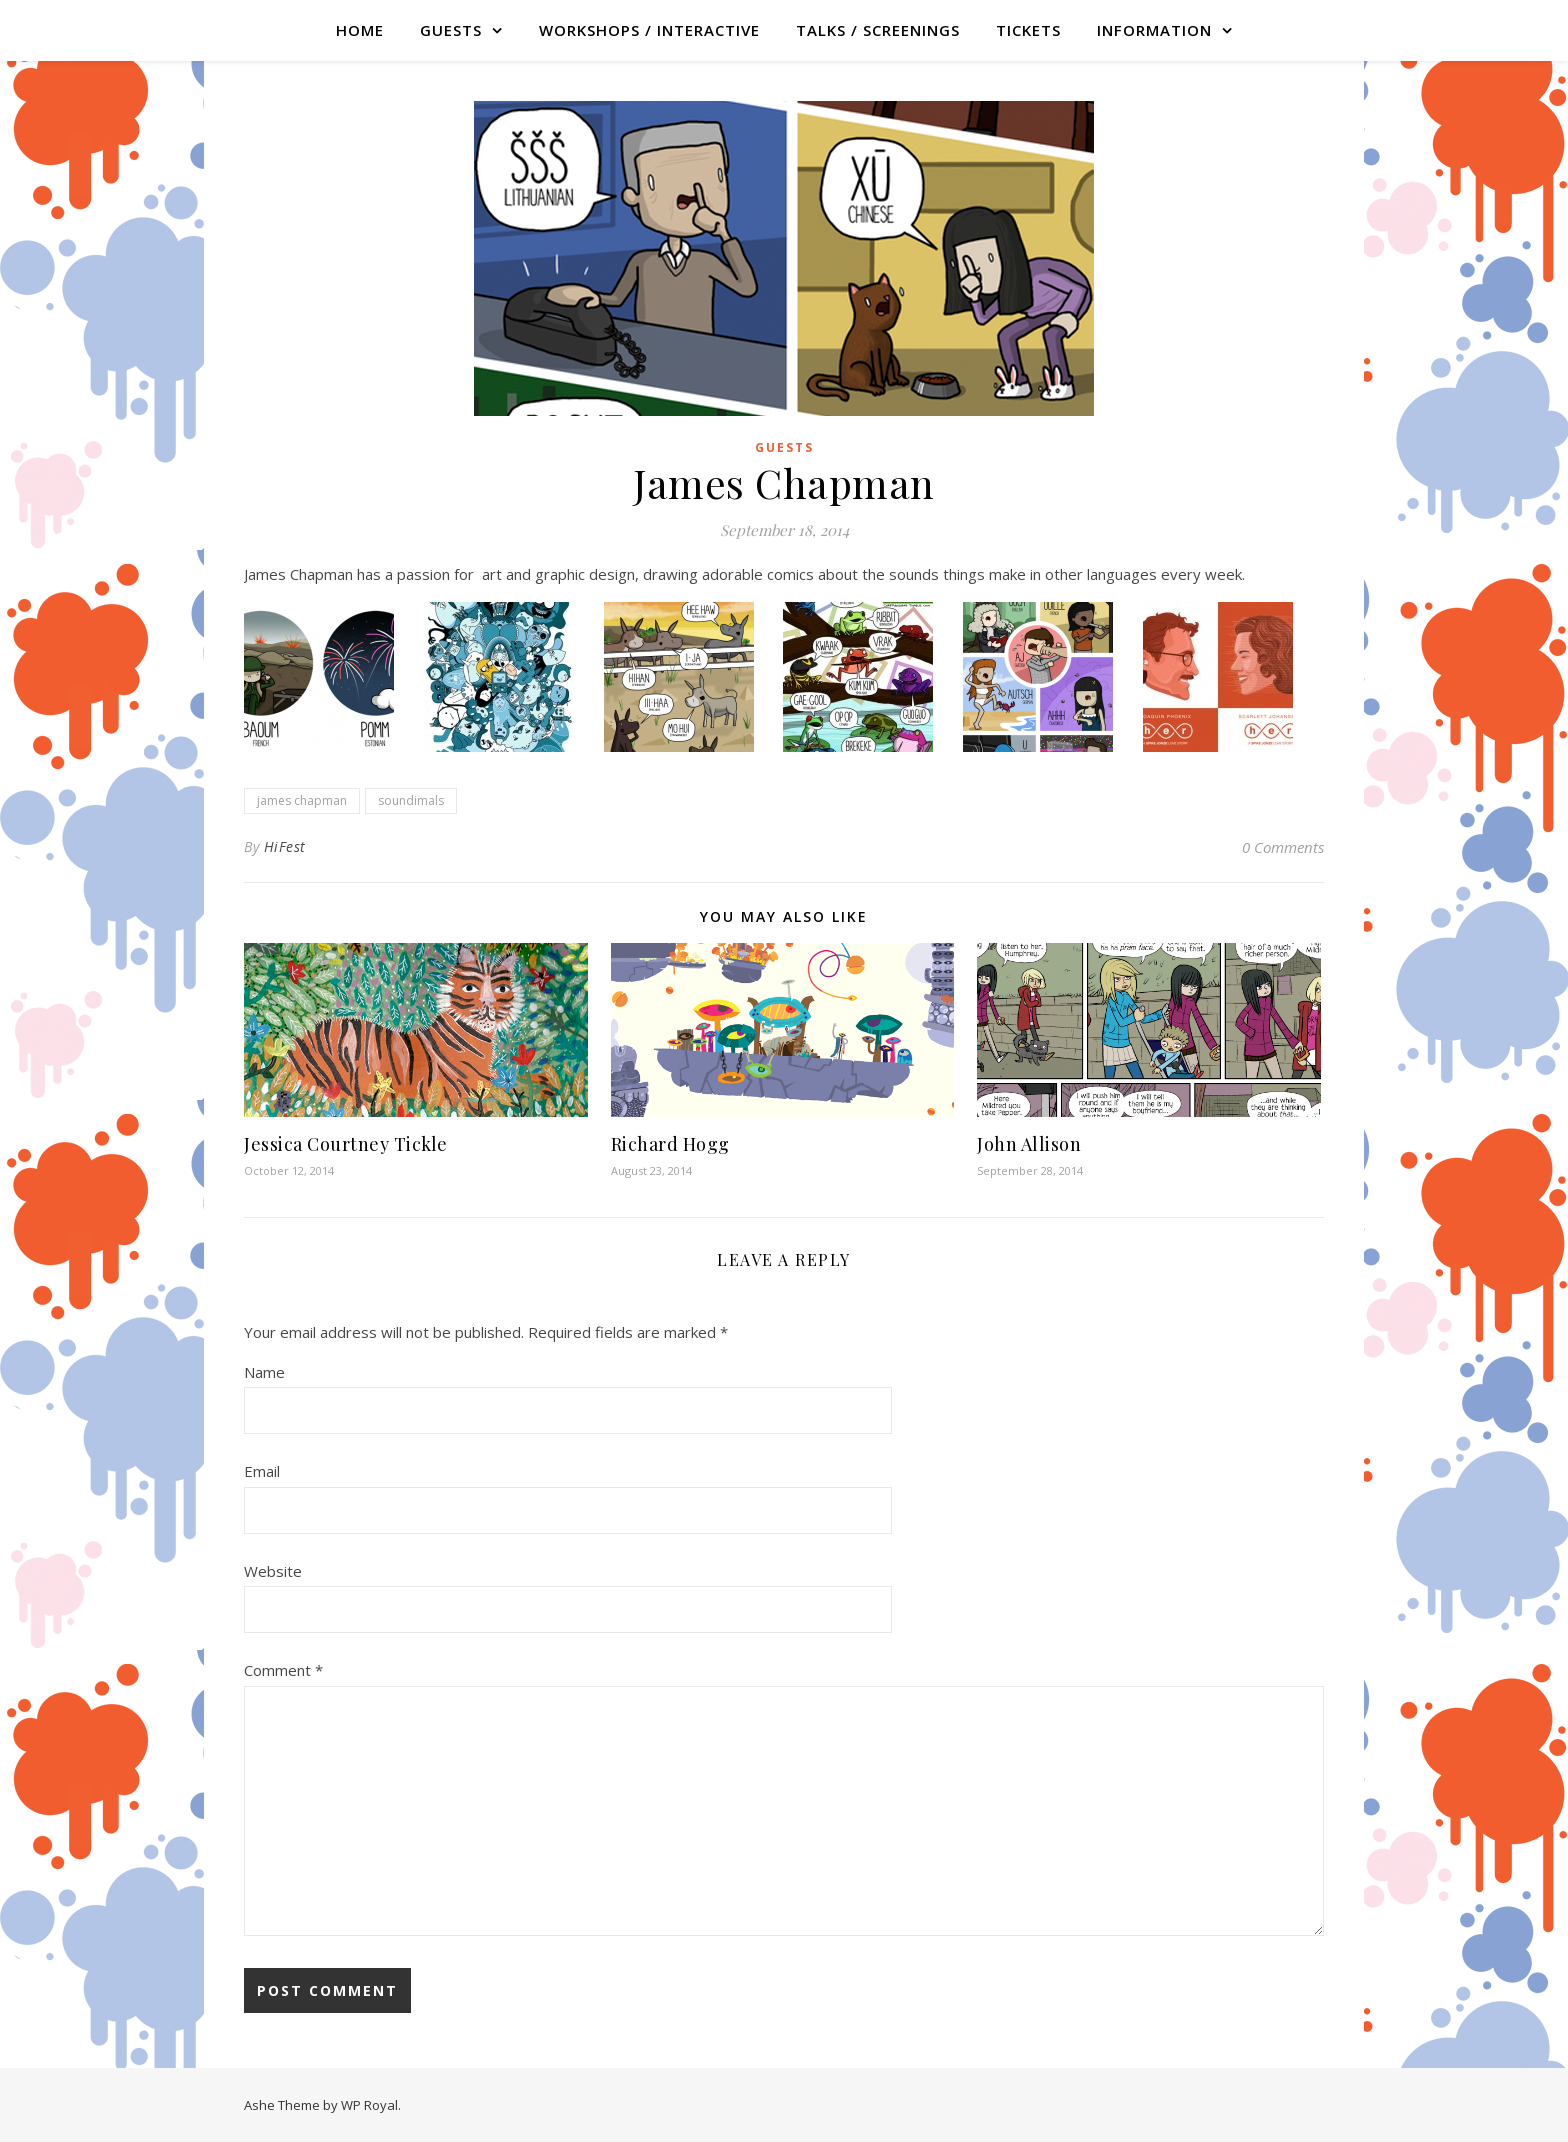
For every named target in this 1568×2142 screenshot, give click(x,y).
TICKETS (1028, 30)
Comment (283, 1670)
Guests (784, 447)
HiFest (285, 846)
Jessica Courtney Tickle (346, 1144)
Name (264, 1372)
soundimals (411, 800)
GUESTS (451, 30)
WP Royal (369, 2105)
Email (262, 1471)
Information (1154, 30)
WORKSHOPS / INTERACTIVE (649, 30)
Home (360, 30)
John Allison (1029, 1144)
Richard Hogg (670, 1144)
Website (273, 1571)
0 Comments (1283, 847)
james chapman (302, 800)
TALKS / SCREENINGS (878, 30)
